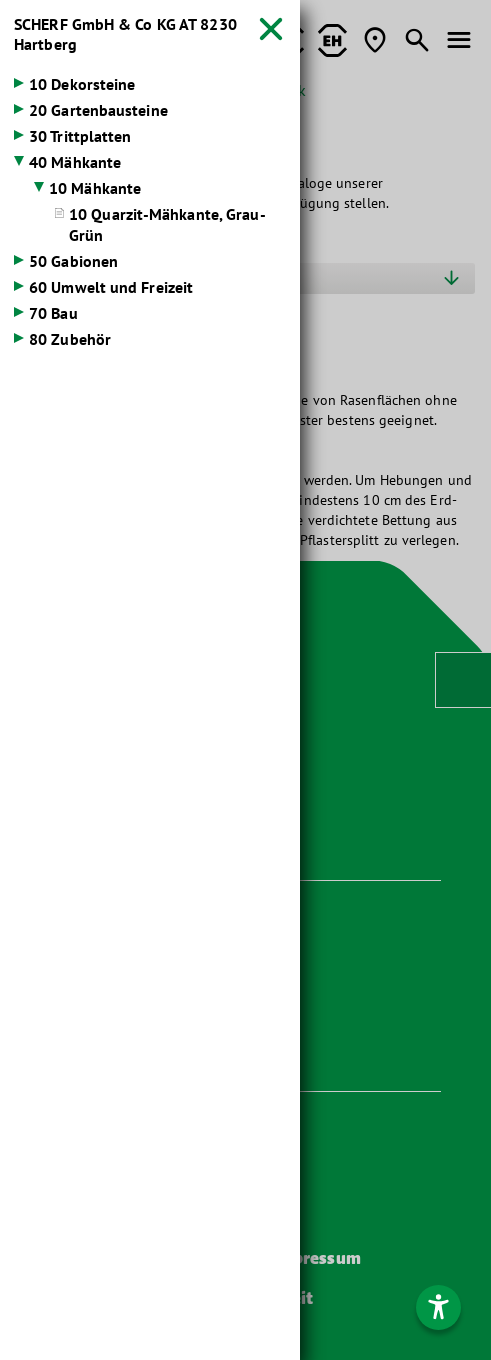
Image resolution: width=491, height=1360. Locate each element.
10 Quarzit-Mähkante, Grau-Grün (167, 224)
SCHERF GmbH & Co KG (125, 34)
